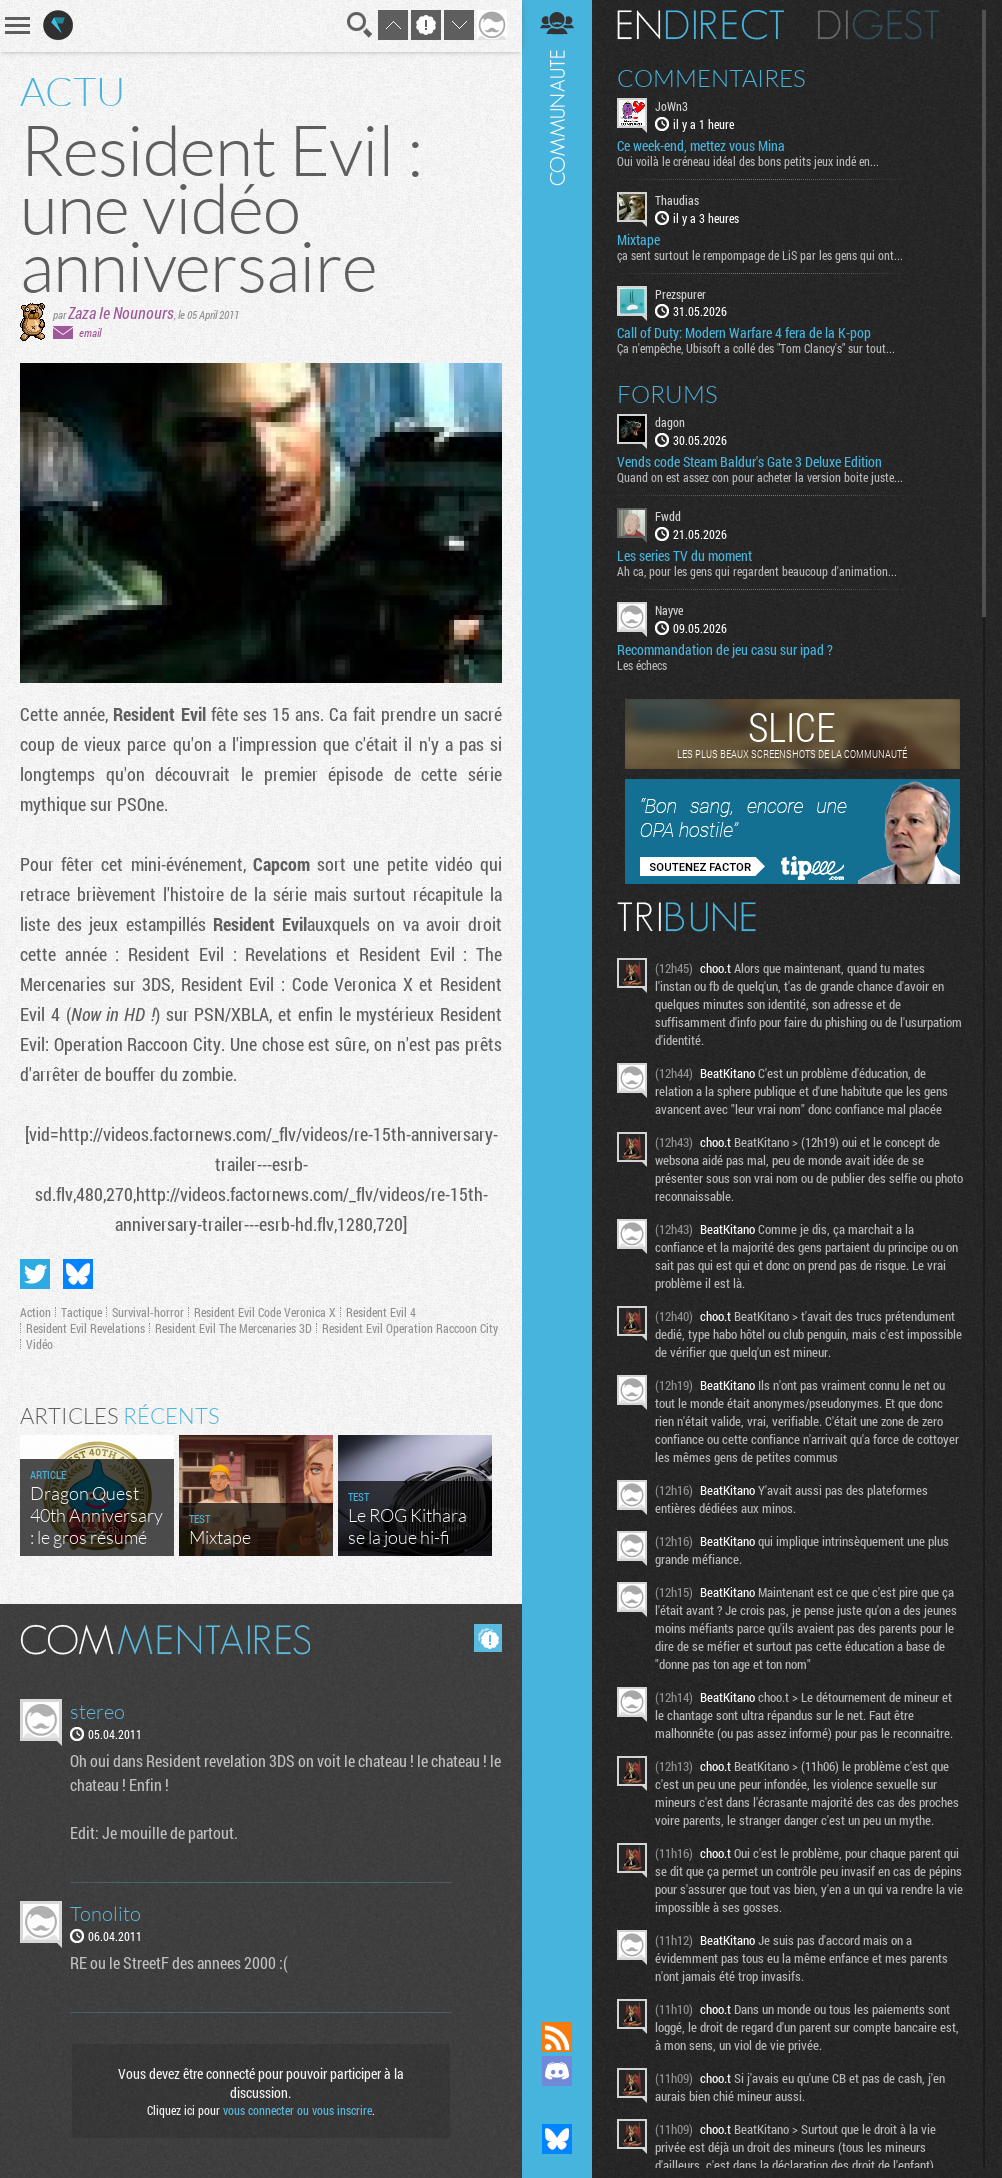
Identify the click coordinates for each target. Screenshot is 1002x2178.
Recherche (360, 25)
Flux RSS (557, 2037)
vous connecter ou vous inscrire (297, 2110)
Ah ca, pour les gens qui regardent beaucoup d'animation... (757, 571)
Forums (667, 394)
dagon (670, 422)
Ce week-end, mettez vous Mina (701, 146)
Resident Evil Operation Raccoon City (410, 1328)
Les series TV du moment (684, 556)
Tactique (81, 1312)
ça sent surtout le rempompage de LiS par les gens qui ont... (760, 255)
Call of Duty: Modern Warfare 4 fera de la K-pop (744, 333)
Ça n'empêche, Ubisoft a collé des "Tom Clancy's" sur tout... (756, 348)
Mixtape (638, 240)
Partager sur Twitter (35, 1274)
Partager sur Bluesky (78, 1274)
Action (35, 1312)
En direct (700, 25)
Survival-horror (148, 1312)
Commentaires (711, 78)
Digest (878, 25)
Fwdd (668, 516)
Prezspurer (680, 294)
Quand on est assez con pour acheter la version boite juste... (760, 477)
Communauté (557, 991)
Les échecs (642, 665)
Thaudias (677, 200)
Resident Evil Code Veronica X (265, 1312)
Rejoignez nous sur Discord (557, 2071)
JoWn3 (671, 106)
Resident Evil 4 (381, 1312)
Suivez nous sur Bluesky (557, 2139)
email (90, 332)
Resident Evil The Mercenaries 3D (233, 1328)
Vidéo (39, 1344)
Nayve (669, 610)
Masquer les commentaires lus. (488, 1638)
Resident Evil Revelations (85, 1328)
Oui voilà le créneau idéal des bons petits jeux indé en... (748, 161)
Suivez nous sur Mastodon (557, 2105)
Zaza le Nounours (121, 312)
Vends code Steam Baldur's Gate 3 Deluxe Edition (749, 462)
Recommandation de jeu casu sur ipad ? (725, 650)
